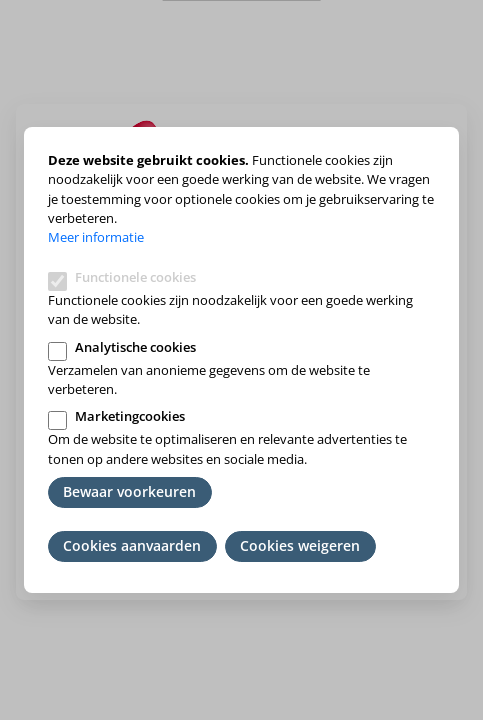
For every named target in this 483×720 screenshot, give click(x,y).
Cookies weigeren (300, 545)
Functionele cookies (135, 277)
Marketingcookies (130, 416)
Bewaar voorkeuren (129, 491)
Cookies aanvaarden (132, 545)
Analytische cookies (135, 347)
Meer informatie (96, 237)
